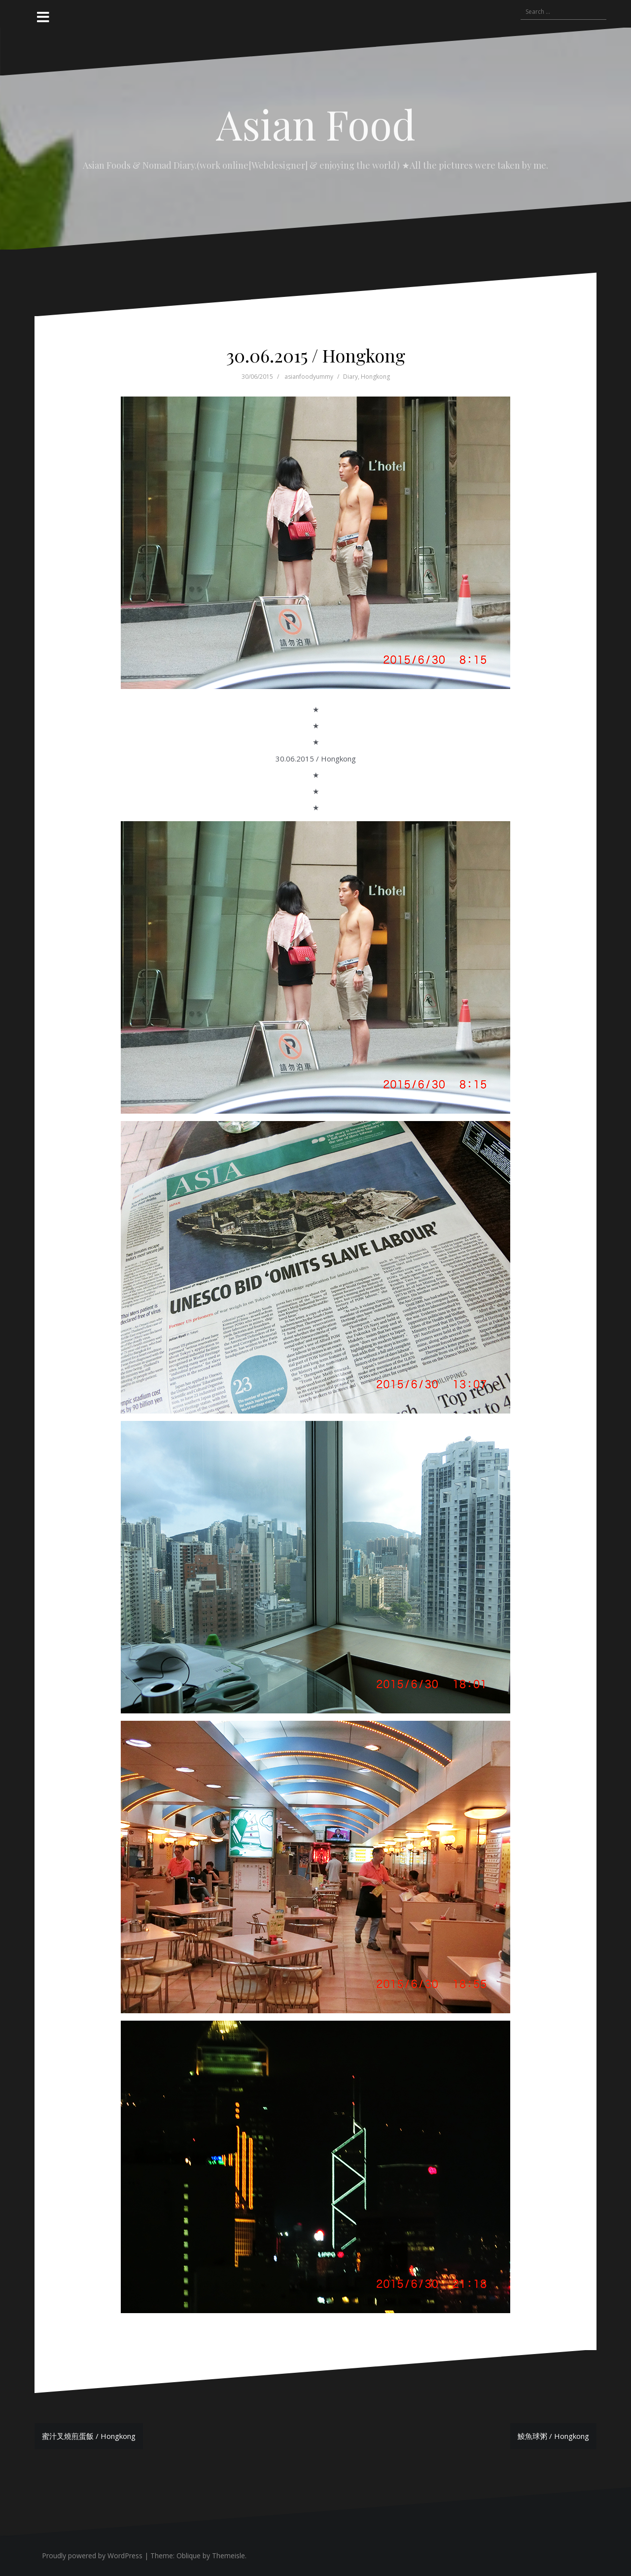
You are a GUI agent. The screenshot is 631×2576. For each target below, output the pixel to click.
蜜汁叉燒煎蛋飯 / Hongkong (89, 2436)
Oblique (188, 2555)
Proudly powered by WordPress (92, 2555)
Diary (350, 376)
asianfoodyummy (308, 376)
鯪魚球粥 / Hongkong (553, 2436)
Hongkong (375, 376)
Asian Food (316, 124)
